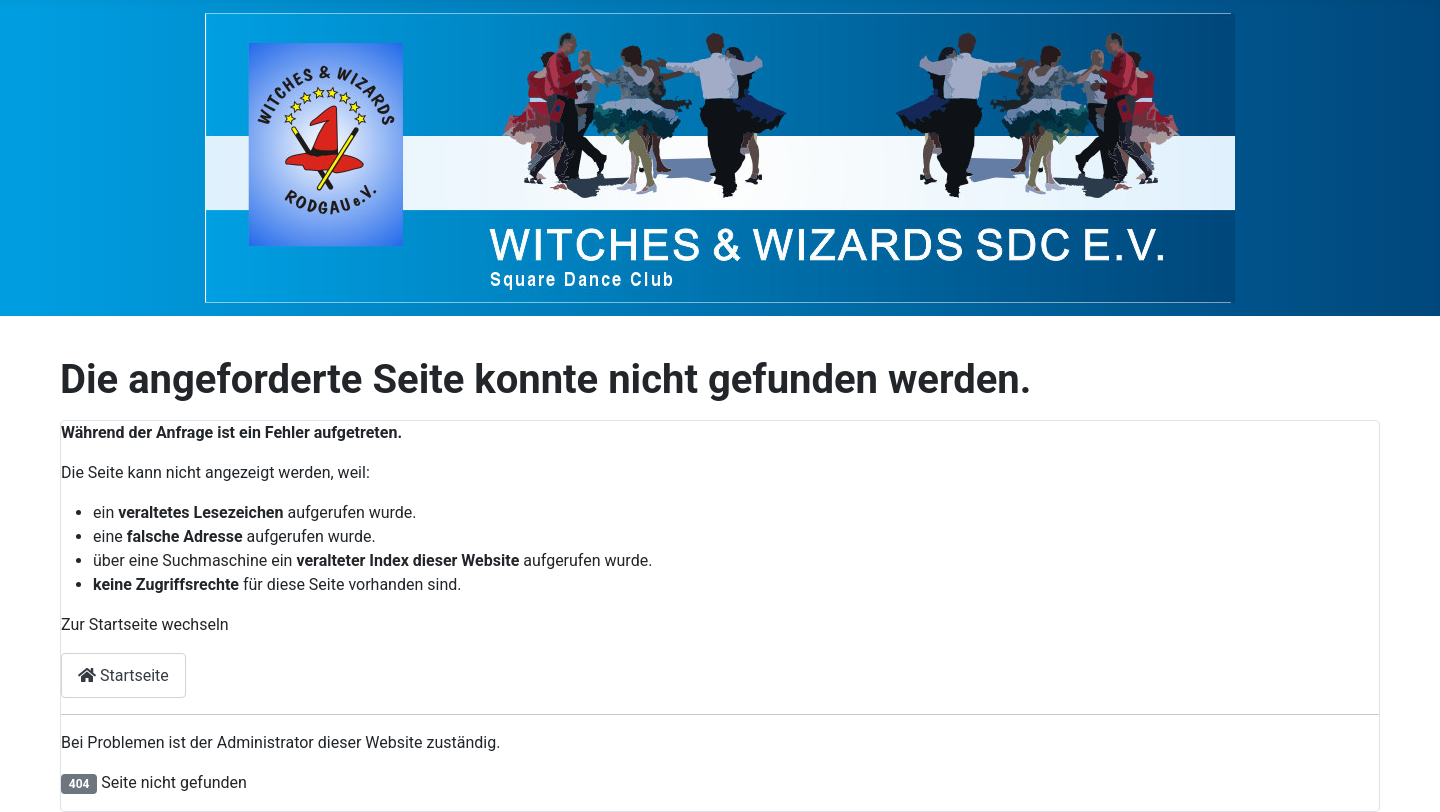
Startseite (123, 675)
